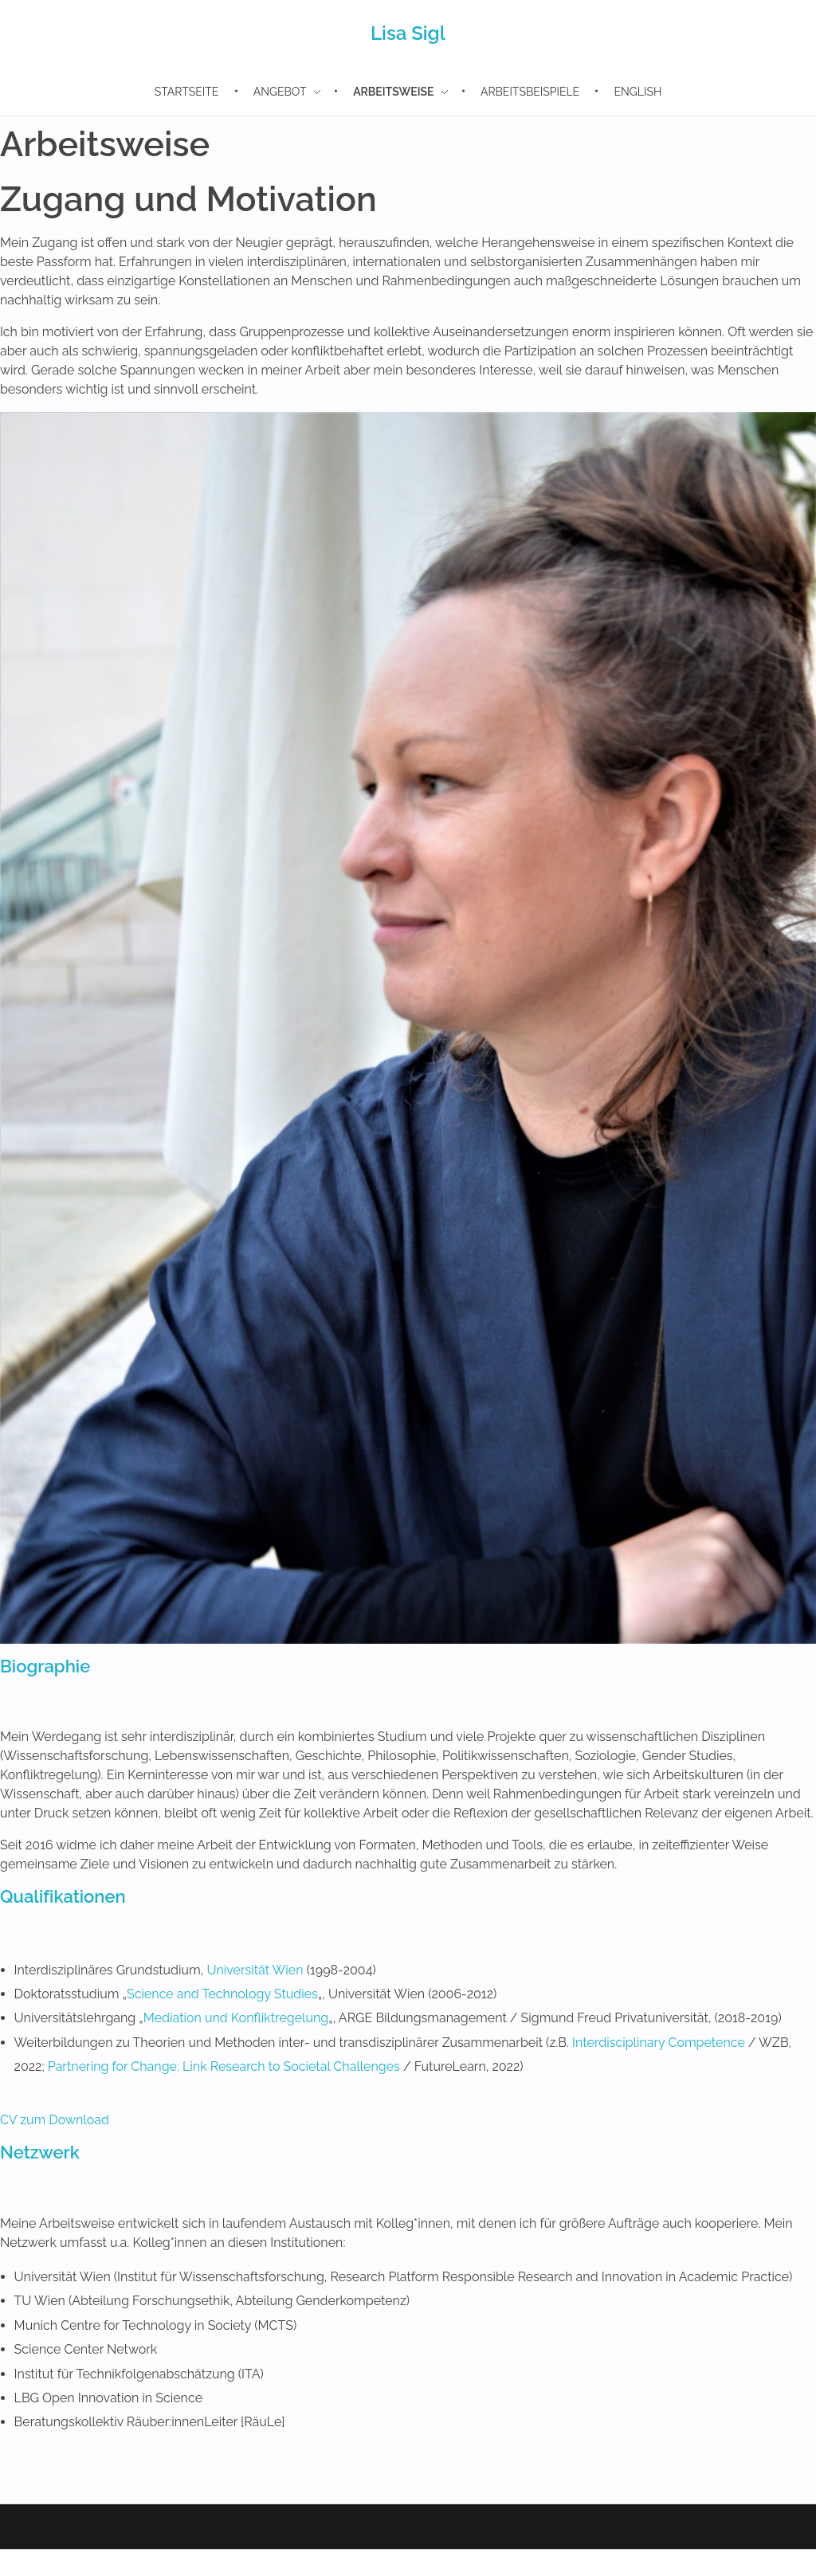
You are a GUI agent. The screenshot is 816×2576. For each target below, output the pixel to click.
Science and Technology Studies (222, 1994)
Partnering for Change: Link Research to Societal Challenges (224, 2066)
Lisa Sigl (408, 33)
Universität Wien (254, 1970)
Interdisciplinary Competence (658, 2042)
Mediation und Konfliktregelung (235, 2017)
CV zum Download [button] (54, 2119)
